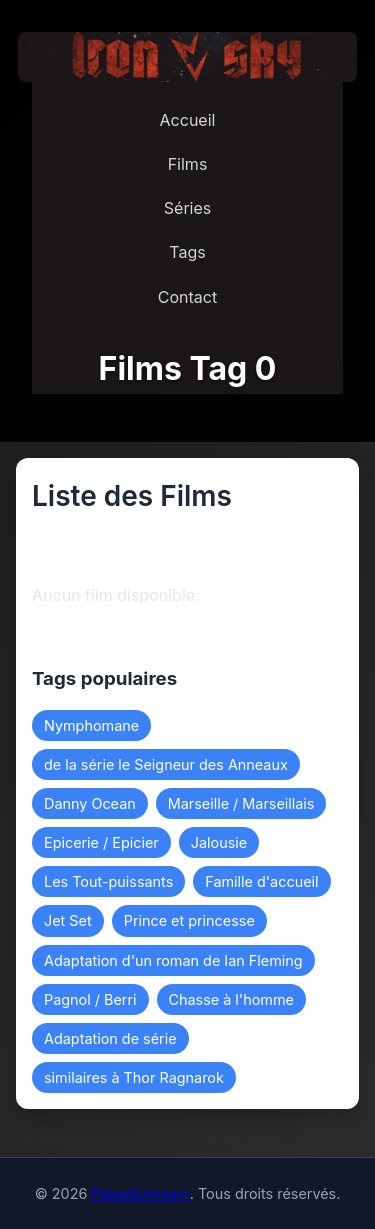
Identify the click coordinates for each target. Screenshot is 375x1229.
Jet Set (68, 920)
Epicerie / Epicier (101, 842)
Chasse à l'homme (231, 999)
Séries (187, 208)
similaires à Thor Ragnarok (134, 1077)
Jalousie (219, 842)
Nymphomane (91, 725)
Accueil (188, 120)
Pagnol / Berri (90, 999)
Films (188, 164)
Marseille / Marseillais (241, 803)
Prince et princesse (189, 920)
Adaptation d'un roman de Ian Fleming (173, 960)
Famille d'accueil (261, 881)
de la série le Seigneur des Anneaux (166, 764)
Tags (187, 252)
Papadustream (140, 1193)
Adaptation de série (110, 1038)
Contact (187, 297)
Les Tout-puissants (108, 881)
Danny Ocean (90, 803)
